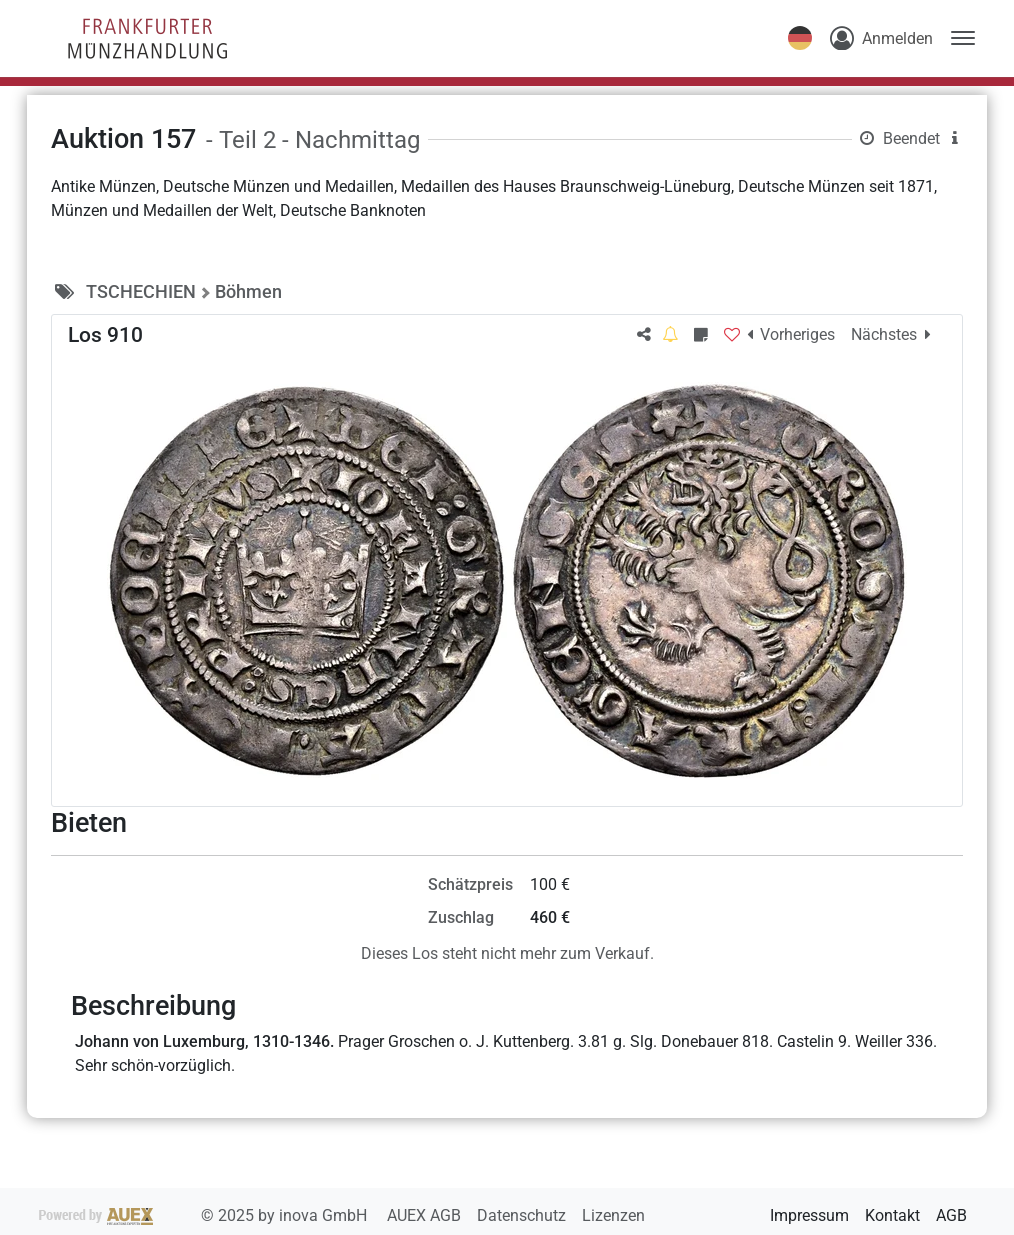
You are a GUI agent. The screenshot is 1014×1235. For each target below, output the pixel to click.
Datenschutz (523, 1215)
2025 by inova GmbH (205, 1215)
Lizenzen (613, 1215)
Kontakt (892, 1215)
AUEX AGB (426, 1215)
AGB (951, 1215)
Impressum (809, 1215)
